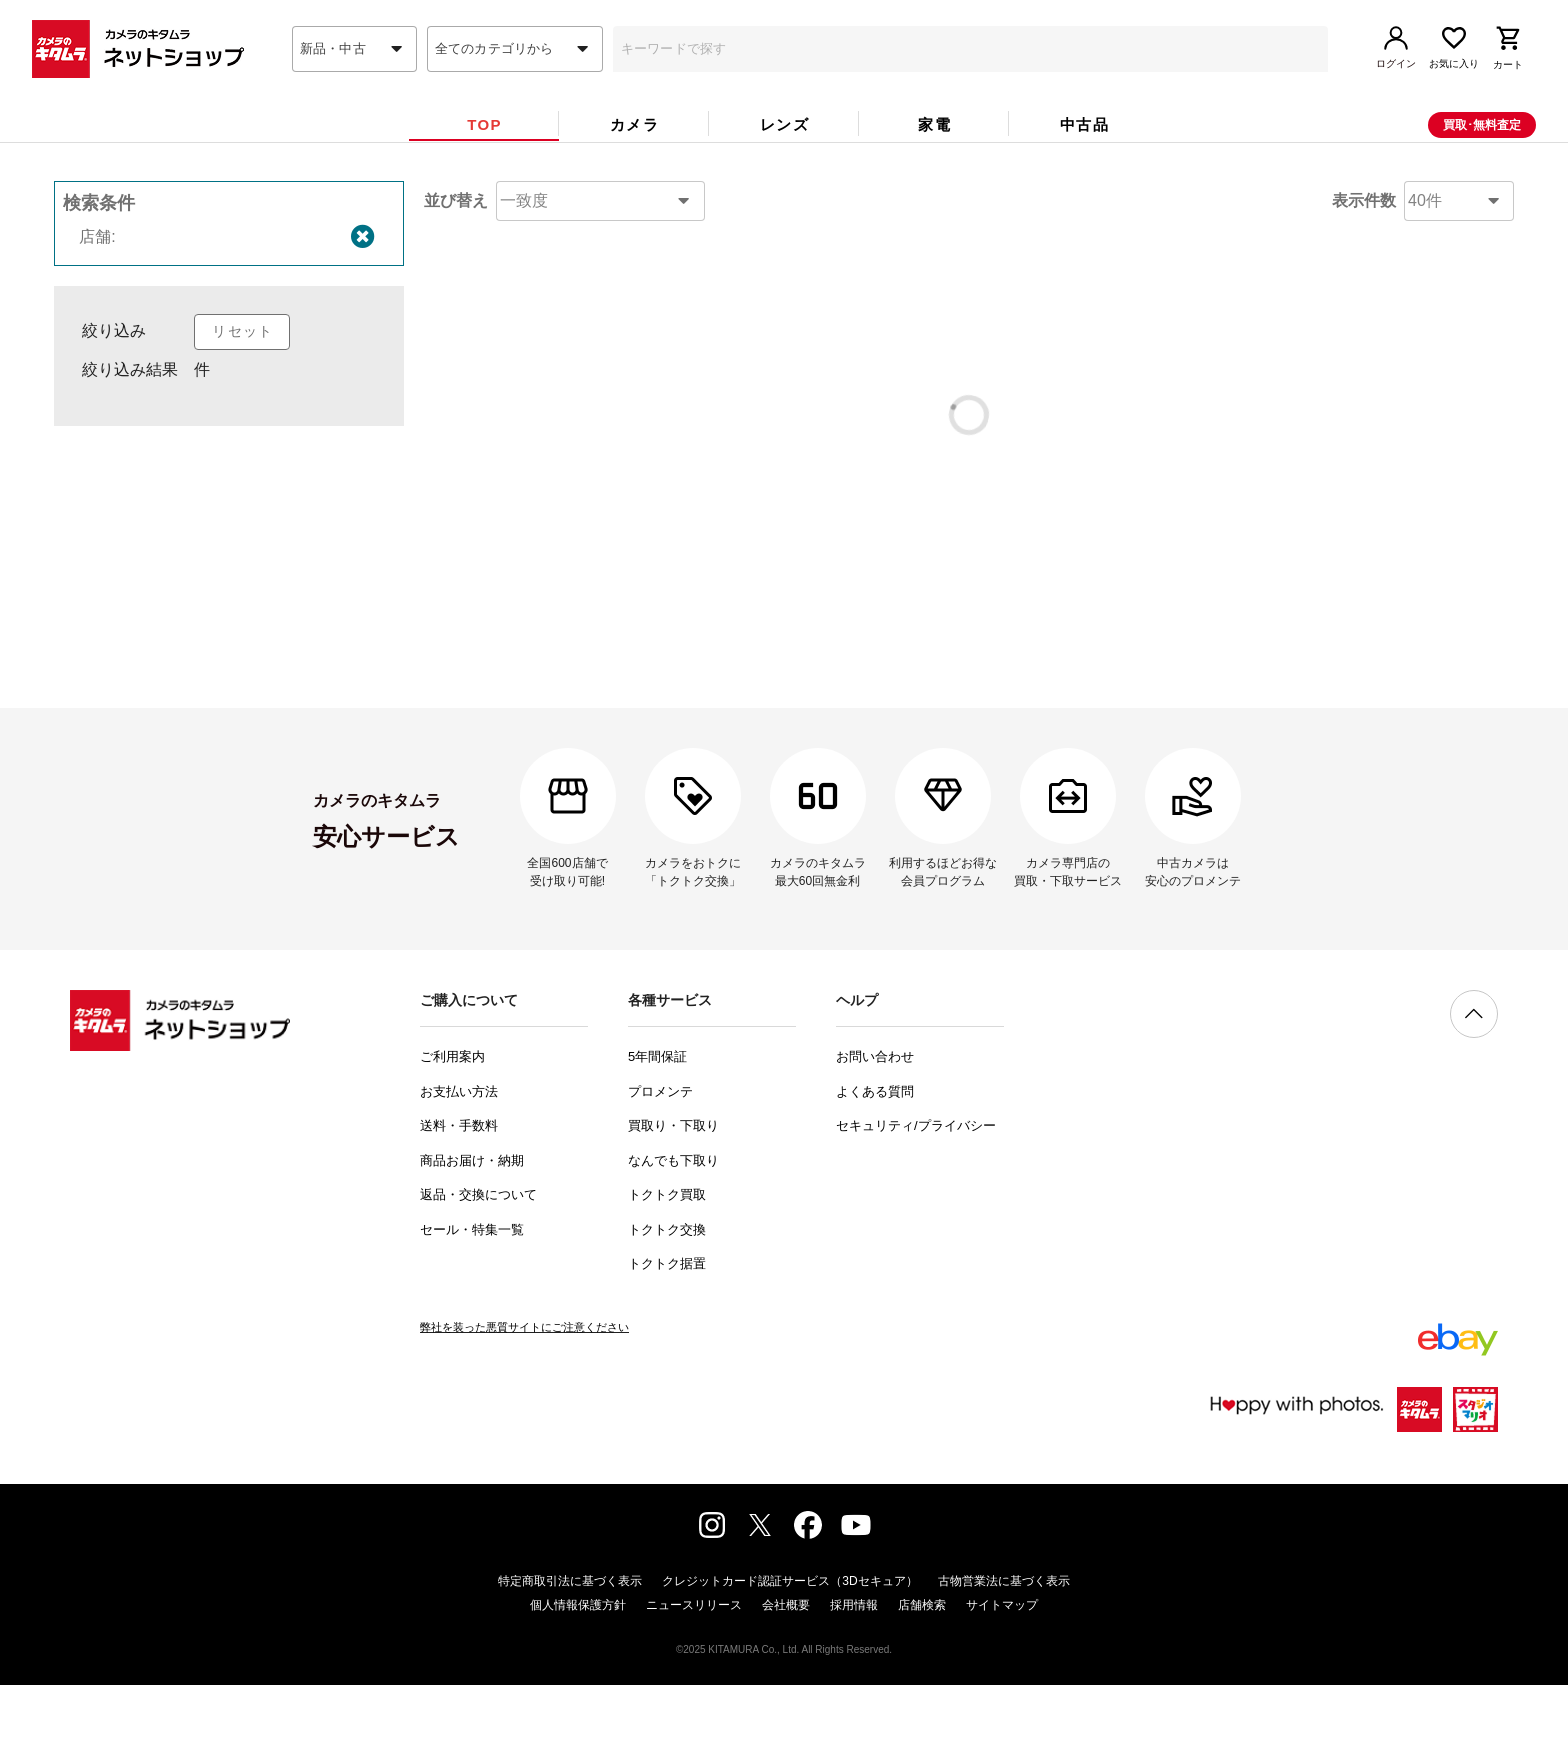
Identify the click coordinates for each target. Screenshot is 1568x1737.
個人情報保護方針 (578, 1657)
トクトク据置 (667, 1315)
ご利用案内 (452, 1108)
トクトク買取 (667, 1246)
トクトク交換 (667, 1281)
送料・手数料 (459, 1177)
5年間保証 (657, 1108)
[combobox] (354, 83)
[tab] (484, 158)
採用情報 (854, 1657)
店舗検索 (922, 1657)
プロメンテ (660, 1143)
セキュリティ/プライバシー (916, 1177)
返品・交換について (478, 1246)
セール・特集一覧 (472, 1281)
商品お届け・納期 (472, 1212)
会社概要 (786, 1657)
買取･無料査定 (1482, 159)
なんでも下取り (673, 1212)
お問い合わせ (875, 1108)
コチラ (907, 561)
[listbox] (229, 450)
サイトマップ (1002, 1657)
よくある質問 (875, 1143)
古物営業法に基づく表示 (1004, 1633)
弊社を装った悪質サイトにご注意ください (524, 1379)
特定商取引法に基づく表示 (570, 1633)
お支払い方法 (459, 1143)
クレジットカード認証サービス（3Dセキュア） (789, 1633)
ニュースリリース (694, 1657)
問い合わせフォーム (884, 651)
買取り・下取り (673, 1177)
